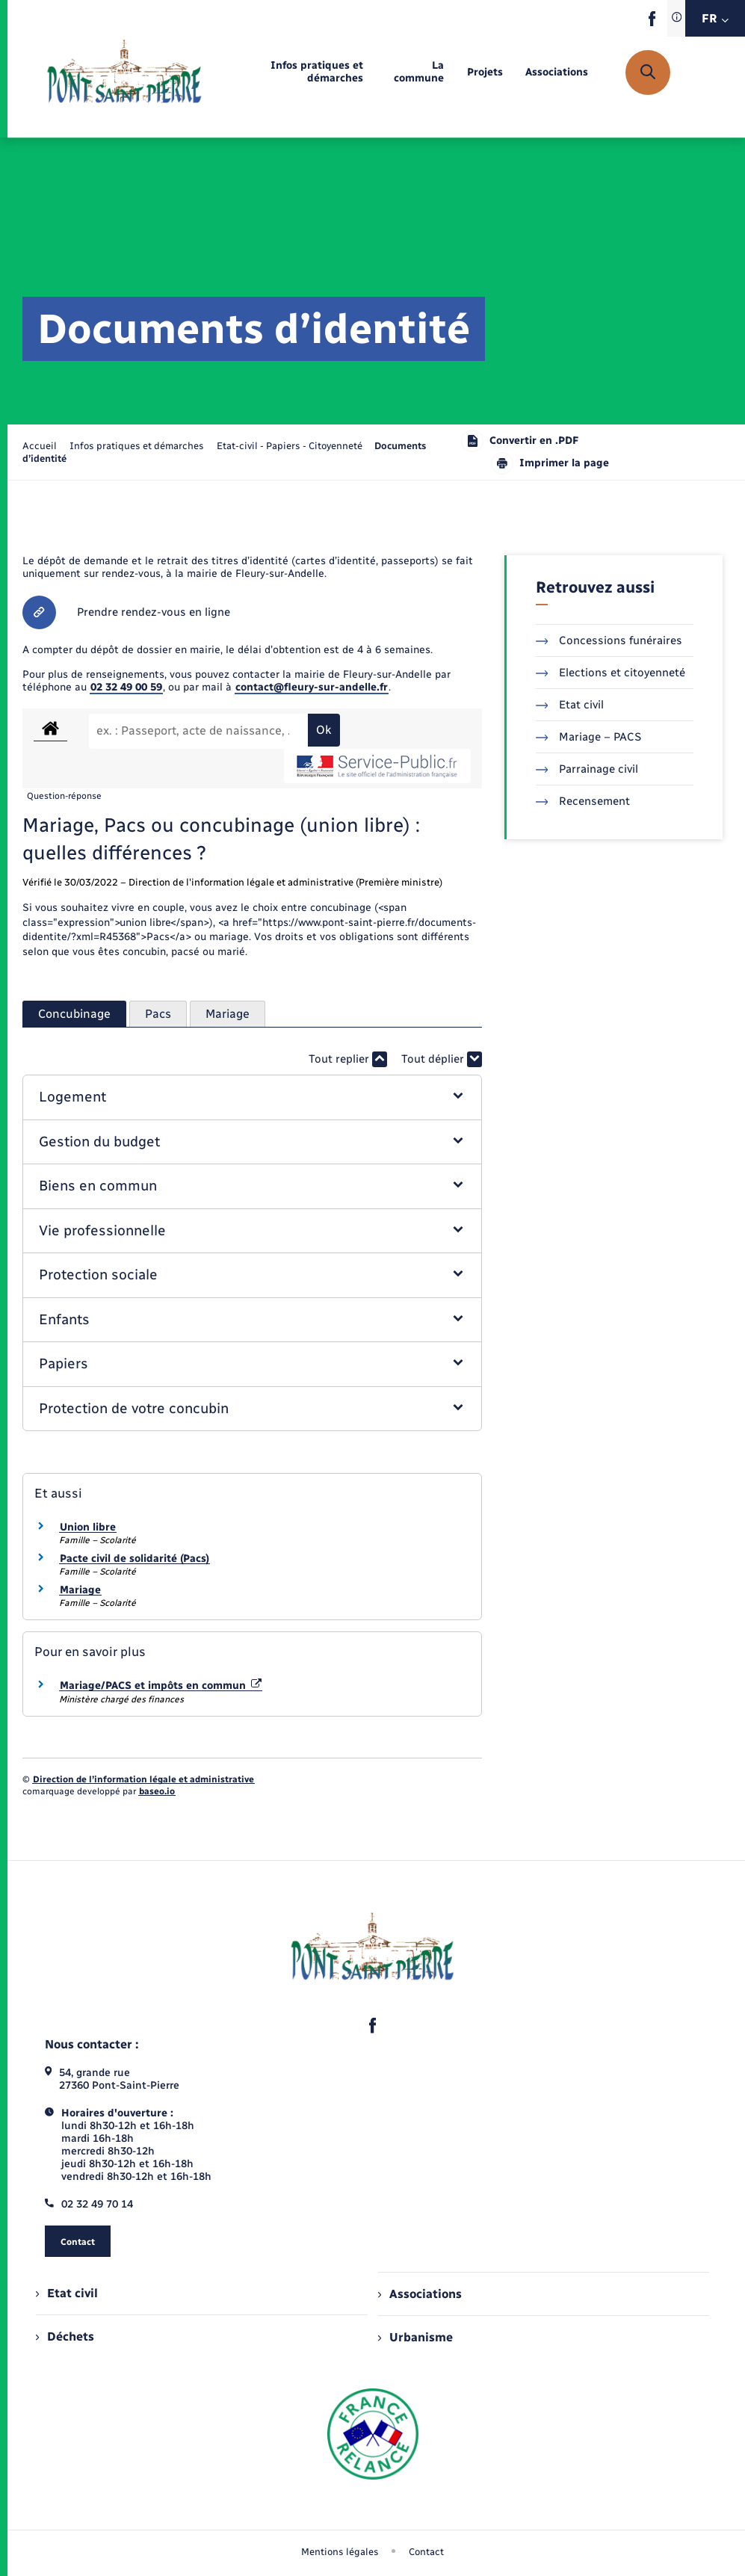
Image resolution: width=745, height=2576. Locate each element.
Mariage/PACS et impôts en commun (161, 1685)
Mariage (80, 1590)
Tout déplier (441, 1059)
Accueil (39, 445)
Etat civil (570, 704)
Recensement (583, 801)
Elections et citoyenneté (611, 672)
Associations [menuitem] (420, 2294)
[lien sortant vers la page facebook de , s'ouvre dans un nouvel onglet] (652, 22)
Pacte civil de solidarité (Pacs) (134, 1558)
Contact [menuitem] (426, 2551)
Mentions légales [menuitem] (340, 2551)
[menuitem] (294, 72)
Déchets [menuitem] (65, 2336)
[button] (252, 1097)
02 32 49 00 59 (126, 687)
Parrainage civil (587, 769)
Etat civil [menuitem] (67, 2293)
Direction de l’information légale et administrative (143, 1779)
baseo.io (157, 1791)
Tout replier (348, 1059)
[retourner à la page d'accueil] (124, 72)
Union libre (88, 1527)
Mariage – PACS (589, 737)
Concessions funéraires (609, 640)
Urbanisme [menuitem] (415, 2337)
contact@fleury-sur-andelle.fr (311, 687)
